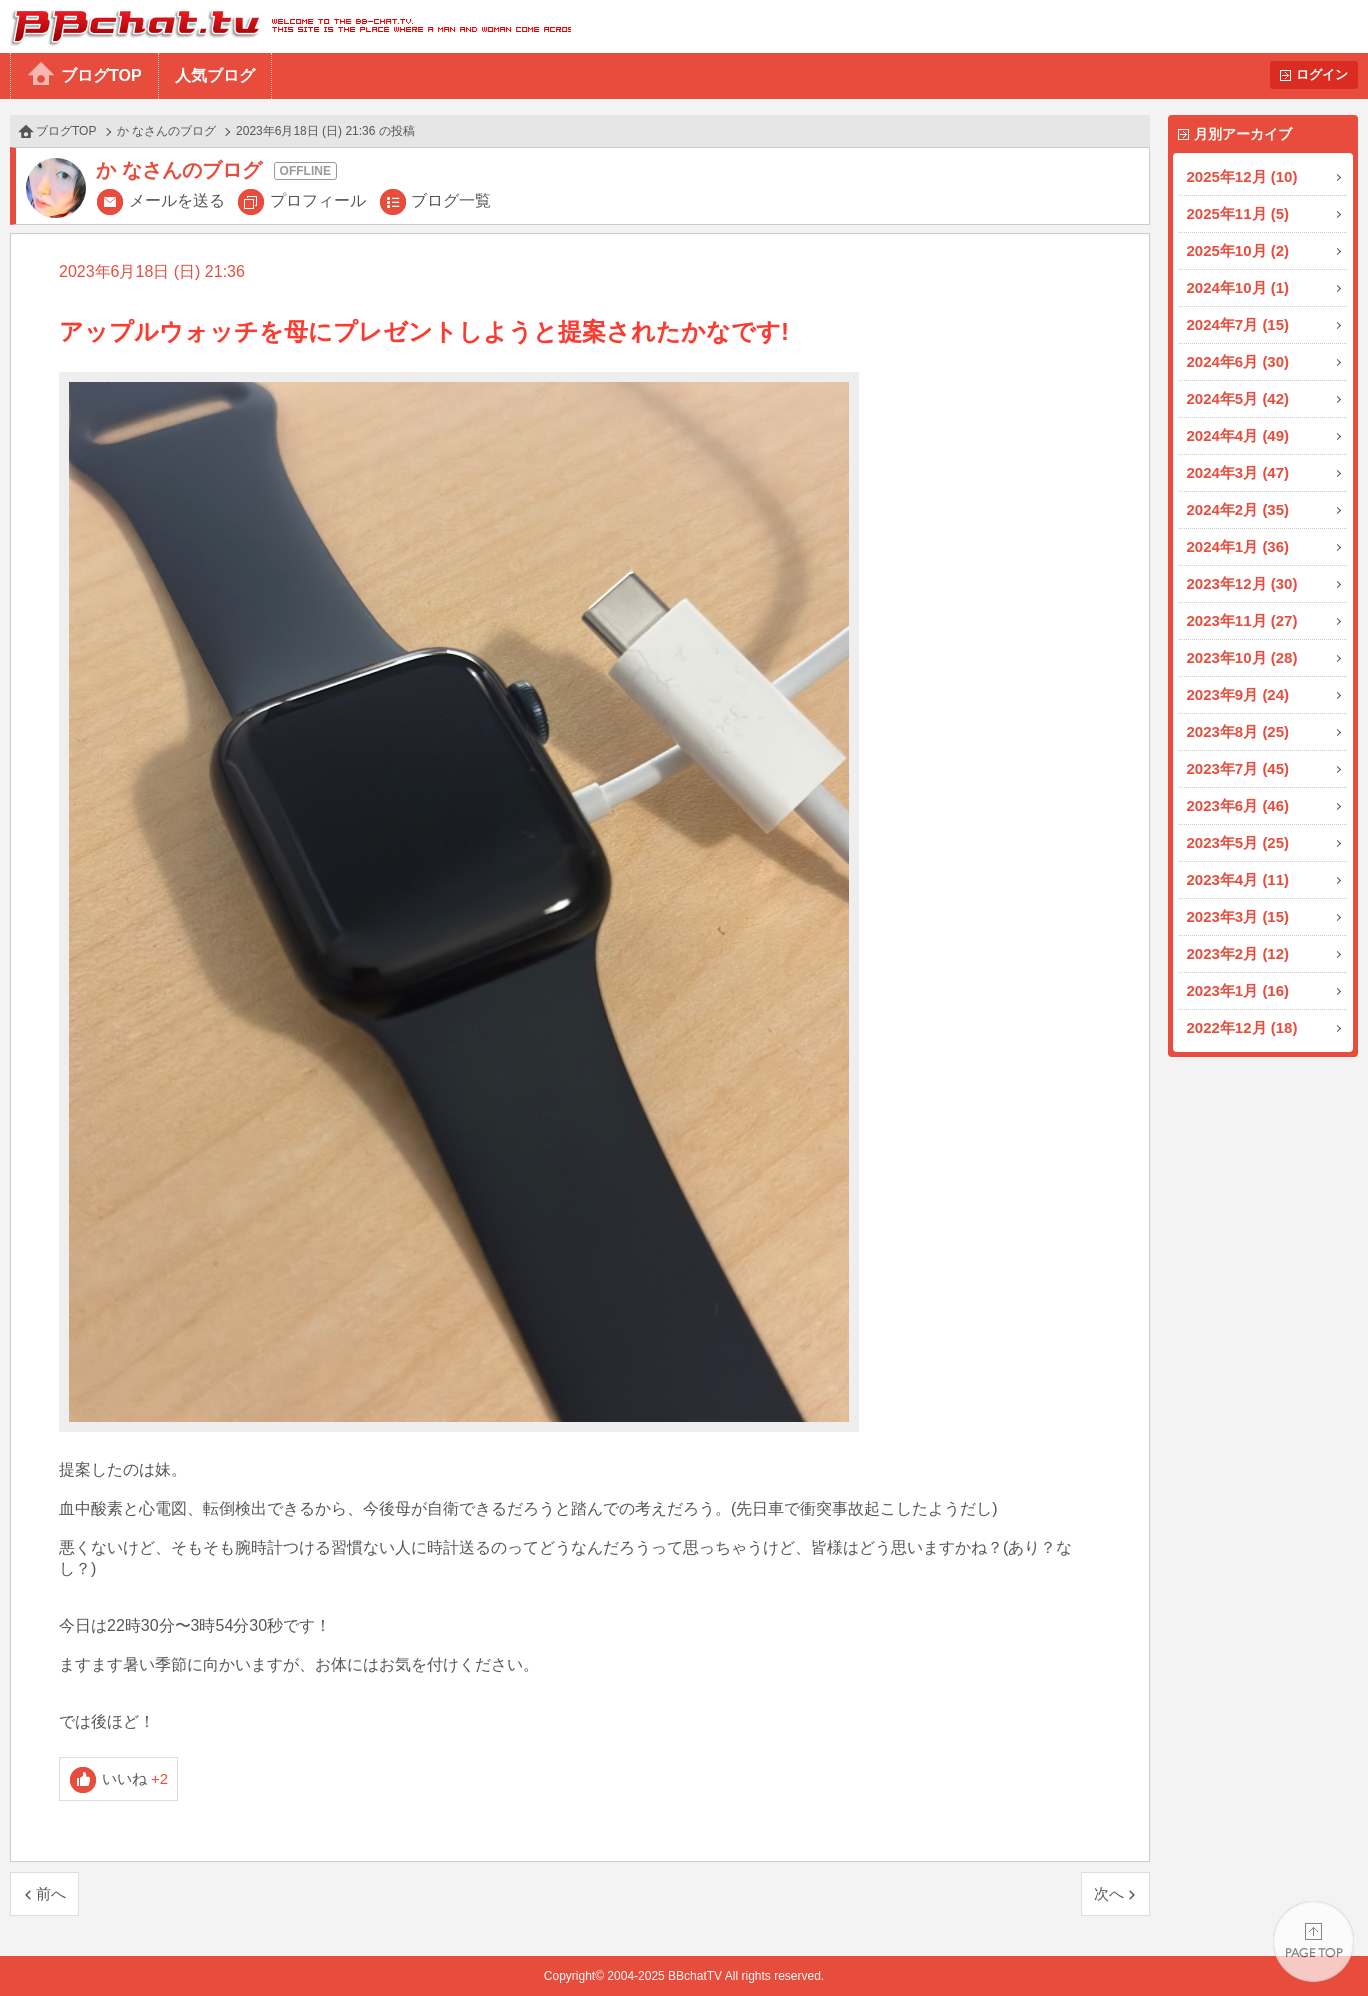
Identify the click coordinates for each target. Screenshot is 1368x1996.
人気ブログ (215, 75)
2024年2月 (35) (1238, 509)
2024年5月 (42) (1238, 398)
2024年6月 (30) (1238, 361)
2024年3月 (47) (1238, 472)
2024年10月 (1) (1238, 287)
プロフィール (318, 200)
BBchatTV (285, 26)
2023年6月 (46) (1238, 805)
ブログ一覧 (451, 200)
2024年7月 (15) (1238, 324)
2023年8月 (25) (1238, 731)
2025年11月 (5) (1238, 213)
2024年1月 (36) (1238, 546)
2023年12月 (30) (1242, 583)
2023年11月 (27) (1242, 620)
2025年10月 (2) (1238, 250)
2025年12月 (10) (1242, 176)
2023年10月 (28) (1242, 657)
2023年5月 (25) (1238, 842)
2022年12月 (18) (1242, 1027)
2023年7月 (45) (1238, 768)
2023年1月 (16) (1238, 990)
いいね (135, 1778)
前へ (51, 1893)
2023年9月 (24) (1238, 694)
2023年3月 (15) (1238, 916)
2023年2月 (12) (1238, 953)
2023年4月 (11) (1238, 879)
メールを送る (177, 200)
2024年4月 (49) (1238, 435)
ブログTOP (101, 75)
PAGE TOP (1313, 1941)
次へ (1109, 1893)
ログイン (1322, 74)
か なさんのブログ (166, 131)
